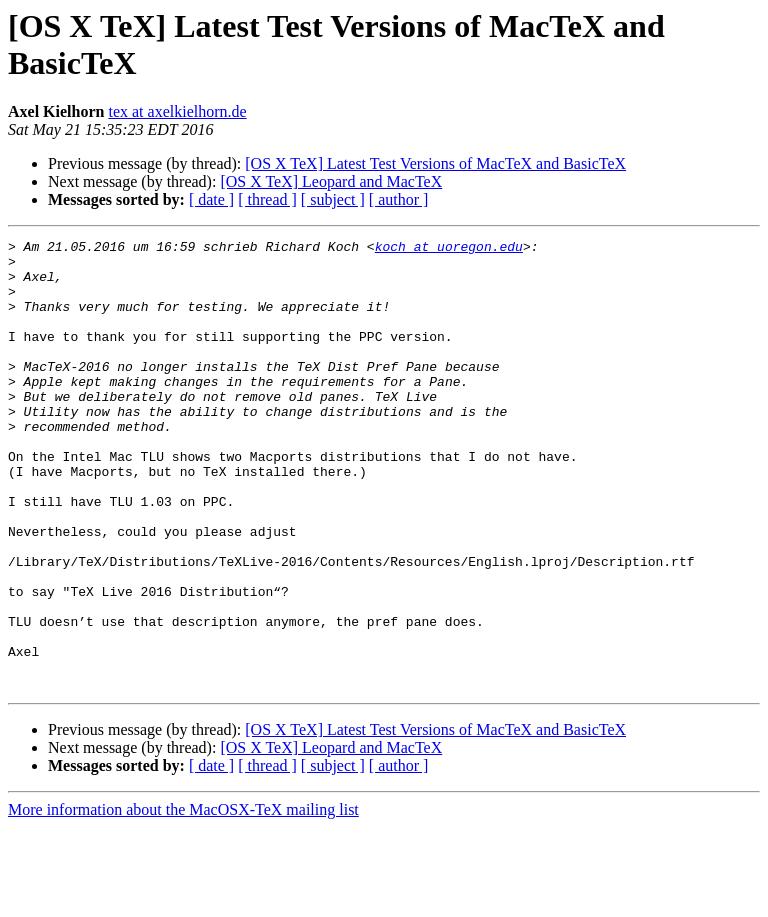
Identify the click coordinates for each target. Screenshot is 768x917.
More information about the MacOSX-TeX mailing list (183, 899)
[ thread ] (267, 199)
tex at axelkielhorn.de (177, 111)
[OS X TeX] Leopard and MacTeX (331, 181)
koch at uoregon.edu (449, 249)
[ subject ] (333, 199)
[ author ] (399, 199)
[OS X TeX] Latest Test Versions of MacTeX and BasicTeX (435, 163)
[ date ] (211, 199)
